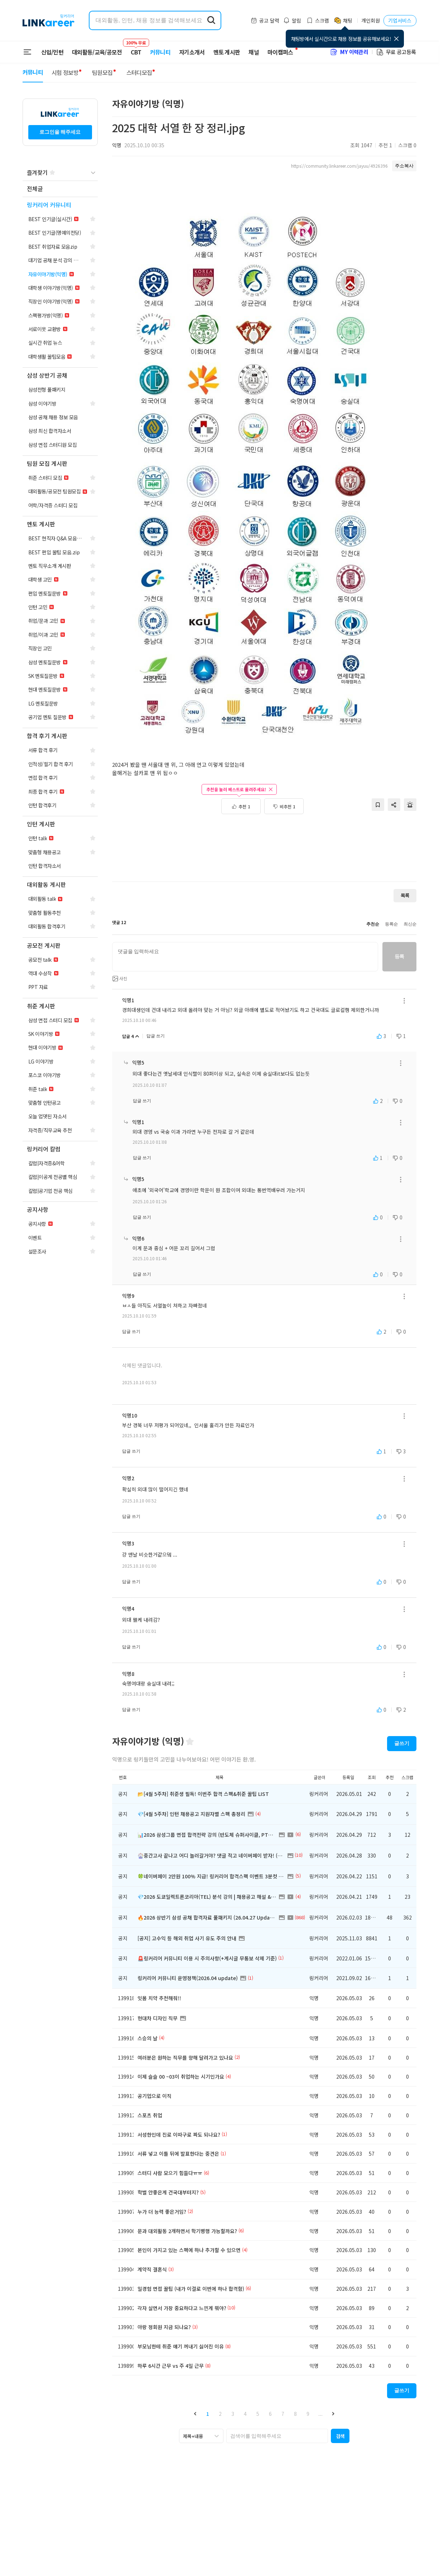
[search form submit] (211, 20)
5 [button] (257, 2413)
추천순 (372, 924)
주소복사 (404, 165)
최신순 (410, 924)
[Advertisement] (264, 852)
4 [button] (245, 2413)
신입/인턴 (52, 52)
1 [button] (207, 2413)
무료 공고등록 (396, 52)
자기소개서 (192, 52)
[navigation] (60, 189)
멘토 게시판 (226, 52)
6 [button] (270, 2413)
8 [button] (295, 2413)
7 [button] (282, 2413)
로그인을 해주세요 (60, 132)
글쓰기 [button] (401, 1743)
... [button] (320, 2413)
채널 (253, 52)
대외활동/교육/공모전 (97, 52)
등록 (399, 956)
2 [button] (220, 2413)
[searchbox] (277, 2436)
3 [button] (232, 2413)
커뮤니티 (160, 52)
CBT (136, 48)
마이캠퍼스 (280, 52)
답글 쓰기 (155, 1035)
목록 (405, 895)
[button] (195, 2413)
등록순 (391, 924)
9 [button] (308, 2413)
